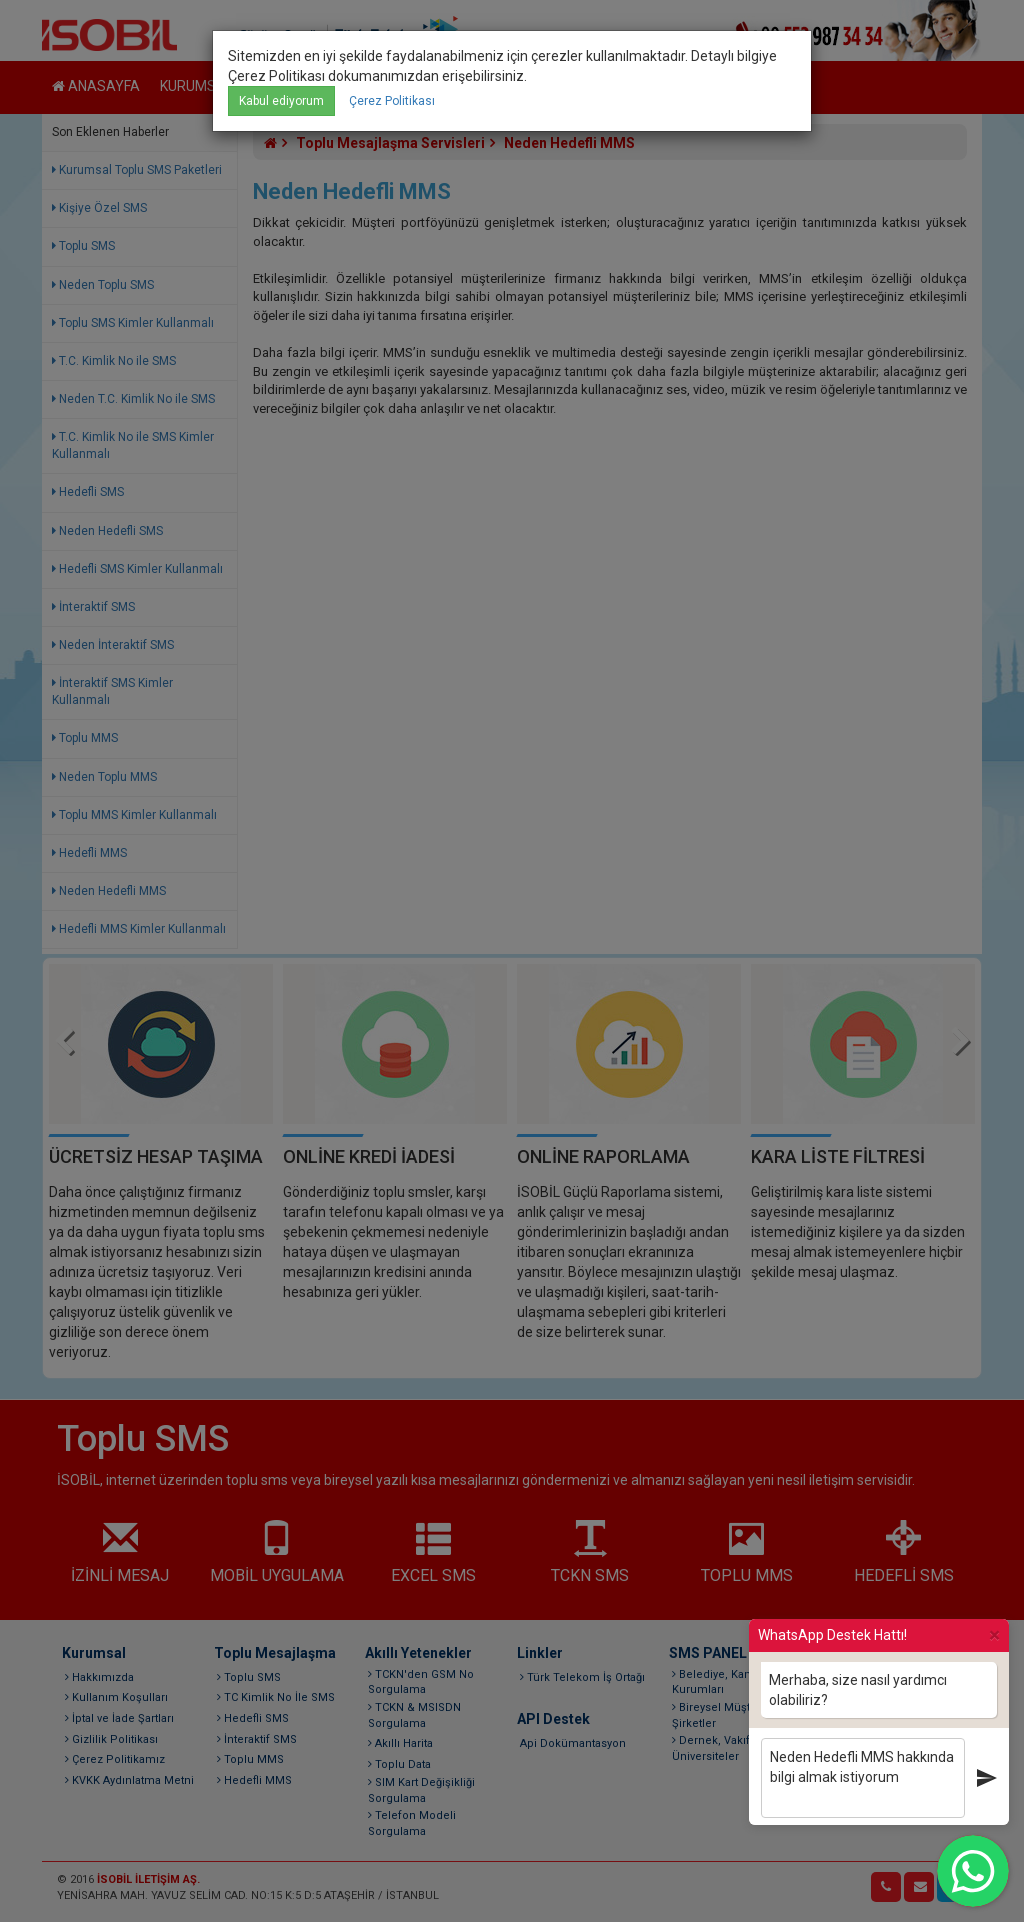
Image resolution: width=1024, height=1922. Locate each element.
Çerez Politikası (392, 101)
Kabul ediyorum (281, 101)
